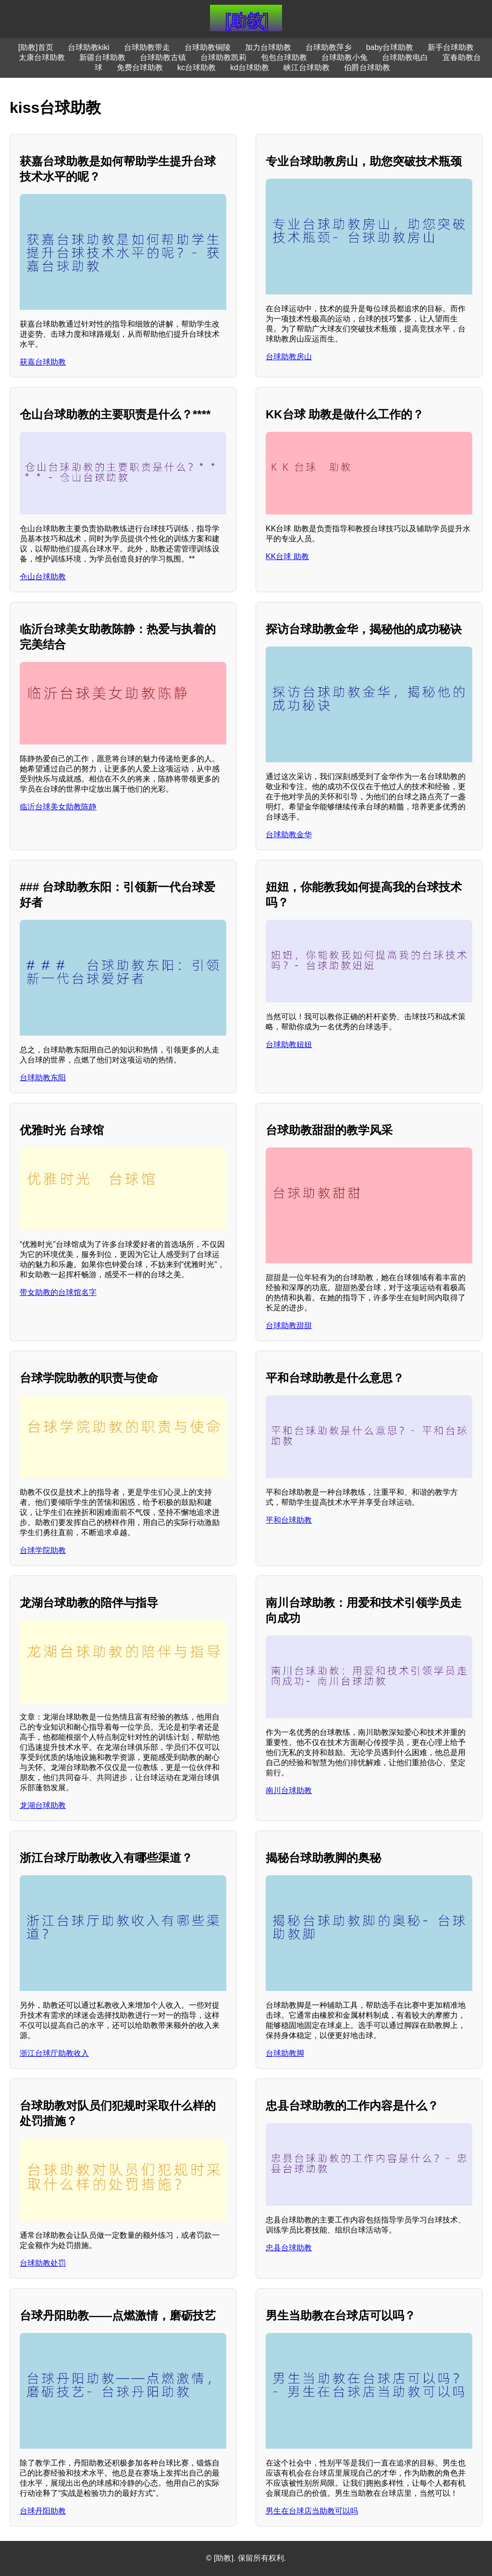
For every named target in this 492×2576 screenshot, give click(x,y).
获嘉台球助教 (43, 362)
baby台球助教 (390, 47)
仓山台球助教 (43, 577)
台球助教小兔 (344, 57)
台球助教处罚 (43, 2263)
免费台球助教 (140, 67)
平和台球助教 (289, 1520)
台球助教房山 (289, 357)
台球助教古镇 (163, 57)
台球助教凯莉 (223, 57)
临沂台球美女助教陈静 (58, 807)
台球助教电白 (405, 57)
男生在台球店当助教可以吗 (312, 2511)
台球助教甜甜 (289, 1325)
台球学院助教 (43, 1550)
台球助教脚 (285, 2053)
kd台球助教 (249, 67)
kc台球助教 (196, 67)
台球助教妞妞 (289, 1044)
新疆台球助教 (102, 57)
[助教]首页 (35, 47)
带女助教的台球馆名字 (58, 1292)
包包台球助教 (284, 57)
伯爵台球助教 (367, 67)
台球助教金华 (289, 834)
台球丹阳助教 (43, 2511)
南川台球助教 (289, 1790)
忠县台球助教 (289, 2248)
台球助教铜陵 (207, 47)
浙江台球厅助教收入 (54, 2053)
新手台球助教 (451, 47)
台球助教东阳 (43, 1078)
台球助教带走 (147, 47)
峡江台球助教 (306, 67)
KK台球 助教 (287, 556)
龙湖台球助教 (43, 1805)
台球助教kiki (89, 47)
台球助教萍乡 (329, 47)
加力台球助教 (268, 47)
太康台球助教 (42, 57)
